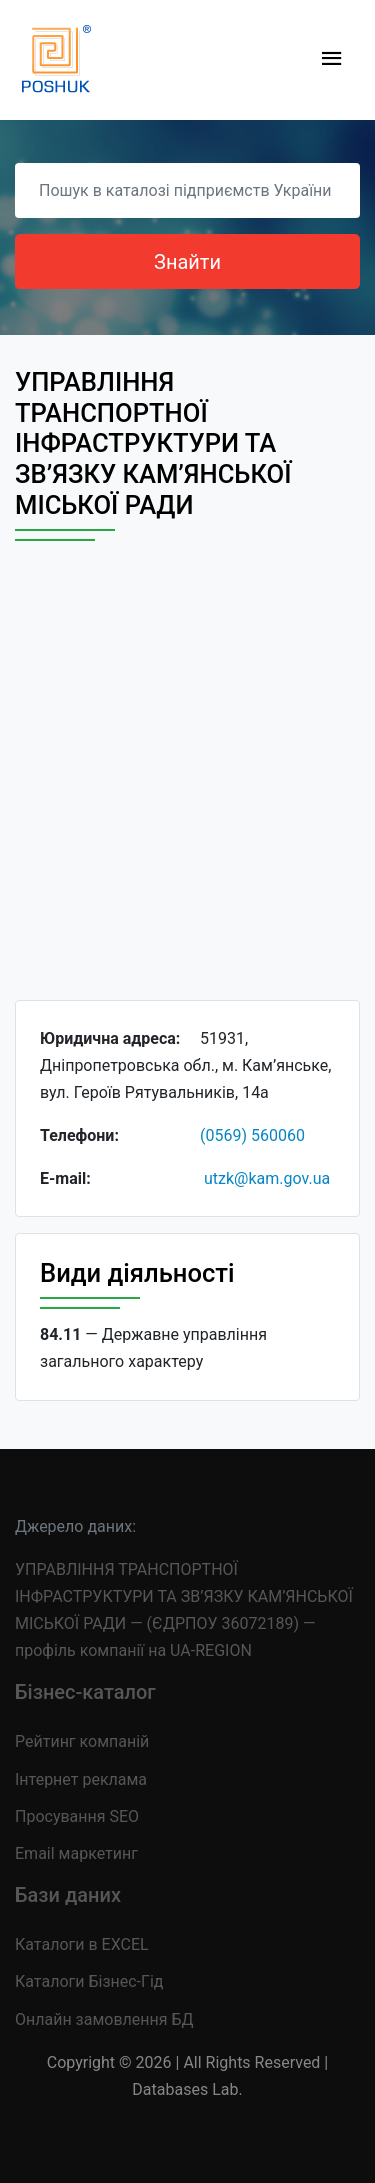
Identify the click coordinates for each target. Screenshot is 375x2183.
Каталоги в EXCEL (82, 1944)
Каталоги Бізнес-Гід (89, 1981)
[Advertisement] (187, 788)
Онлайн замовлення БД (104, 2019)
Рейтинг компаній (82, 1741)
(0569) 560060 (252, 1135)
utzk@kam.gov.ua (267, 1178)
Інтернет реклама (81, 1779)
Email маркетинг (76, 1853)
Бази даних (68, 1895)
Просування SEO (77, 1816)
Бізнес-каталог (85, 1692)
